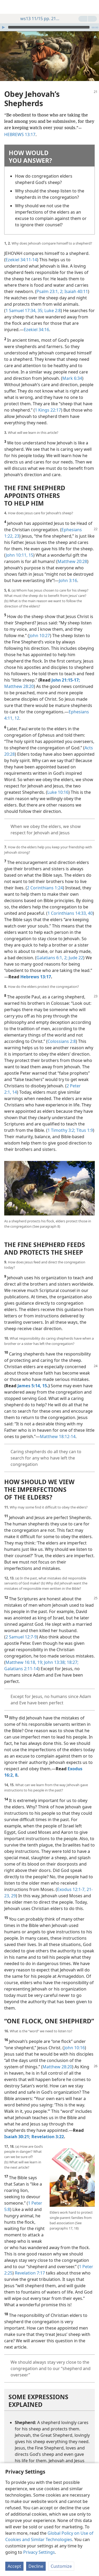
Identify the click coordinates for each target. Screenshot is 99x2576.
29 (13, 1888)
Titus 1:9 (84, 1122)
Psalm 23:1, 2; (49, 283)
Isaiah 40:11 (75, 283)
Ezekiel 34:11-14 (21, 252)
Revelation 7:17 (30, 2265)
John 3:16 (68, 572)
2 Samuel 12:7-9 (21, 1629)
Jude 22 (75, 950)
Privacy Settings (39, 2552)
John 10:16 (74, 2040)
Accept (14, 2566)
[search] (92, 7)
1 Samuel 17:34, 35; (24, 302)
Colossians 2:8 (62, 1033)
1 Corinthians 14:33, (67, 905)
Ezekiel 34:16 (36, 322)
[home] (8, 7)
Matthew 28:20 (19, 678)
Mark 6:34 (72, 370)
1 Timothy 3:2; (61, 1122)
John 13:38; (54, 1654)
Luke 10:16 (57, 784)
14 (14, 1084)
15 (30, 547)
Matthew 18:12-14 (58, 1428)
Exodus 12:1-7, (71, 1881)
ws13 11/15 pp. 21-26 (37, 18)
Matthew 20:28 (72, 553)
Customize (61, 2566)
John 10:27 (39, 628)
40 (90, 905)
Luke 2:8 (52, 302)
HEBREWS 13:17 (19, 126)
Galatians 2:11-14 (21, 1661)
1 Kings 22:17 (48, 402)
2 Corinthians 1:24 (45, 880)
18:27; (72, 1654)
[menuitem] (8, 7)
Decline (36, 2566)
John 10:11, (16, 547)
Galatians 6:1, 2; (52, 950)
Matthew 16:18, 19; (24, 1654)
